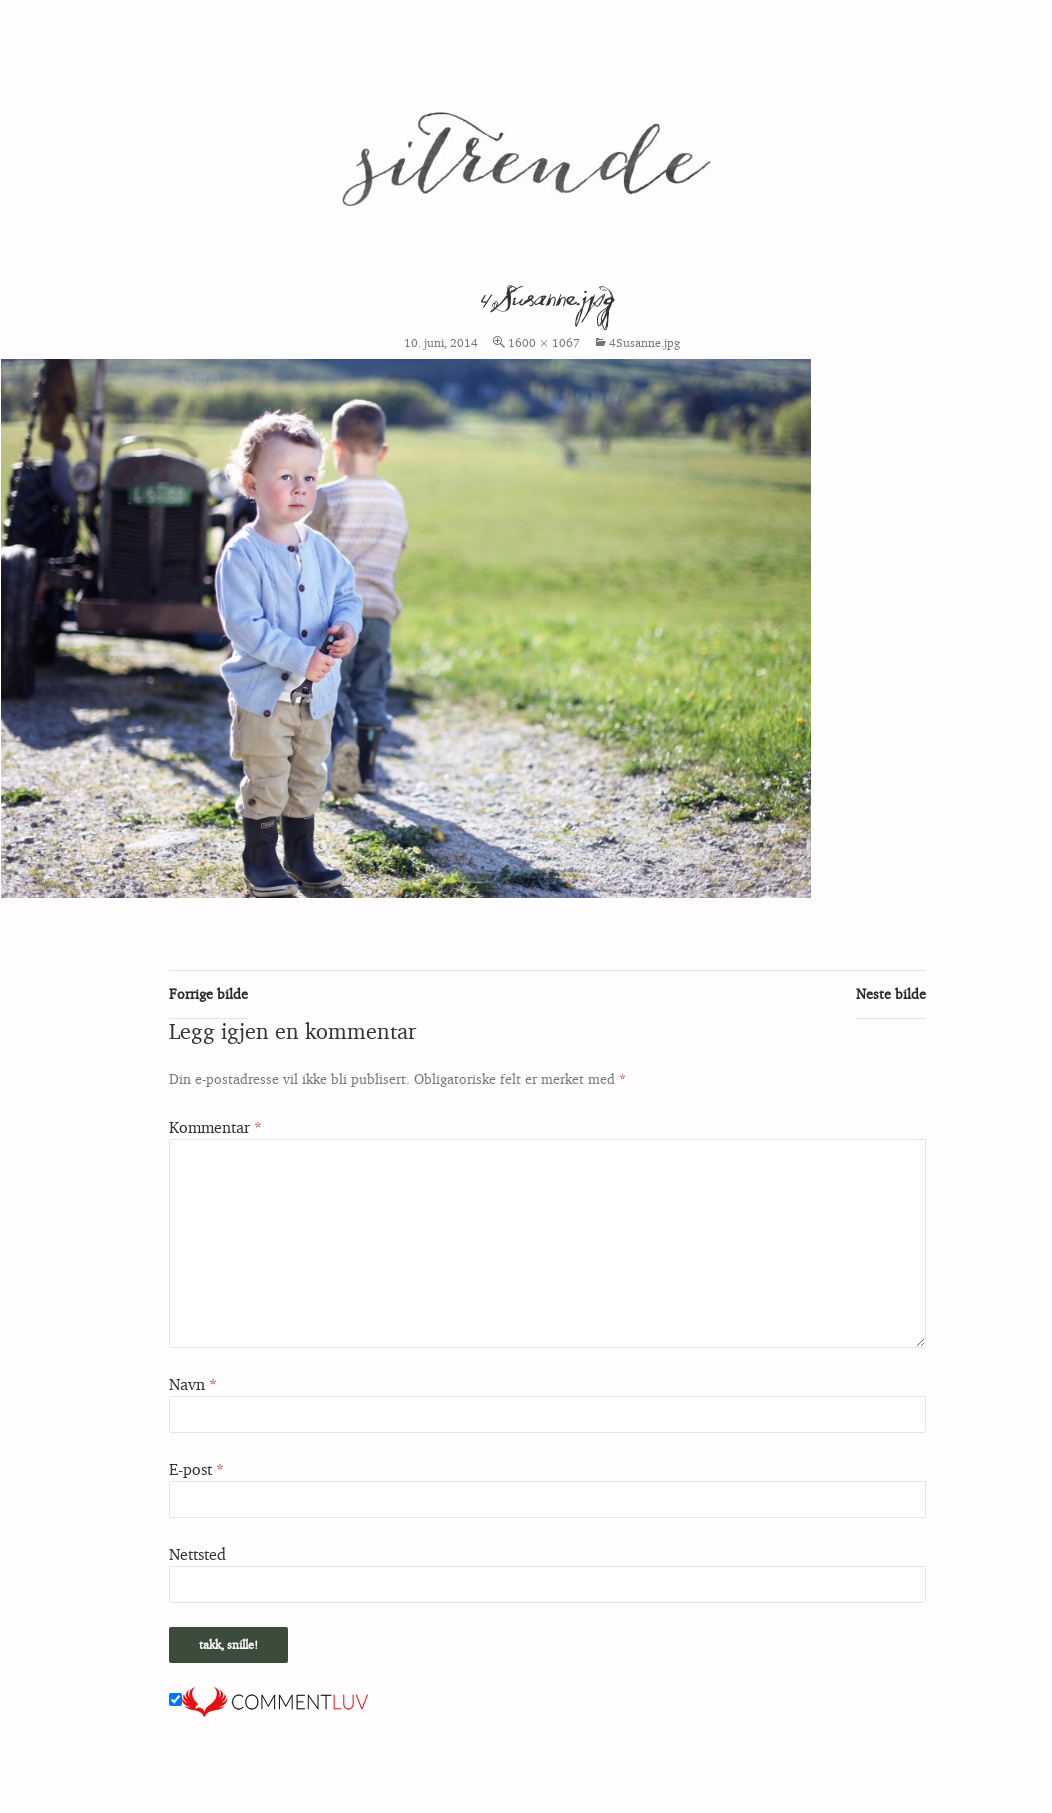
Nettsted (197, 1554)
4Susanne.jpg (644, 342)
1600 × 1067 (544, 342)
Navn (193, 1384)
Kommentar (215, 1127)
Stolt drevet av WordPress (98, 1788)
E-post (196, 1469)
